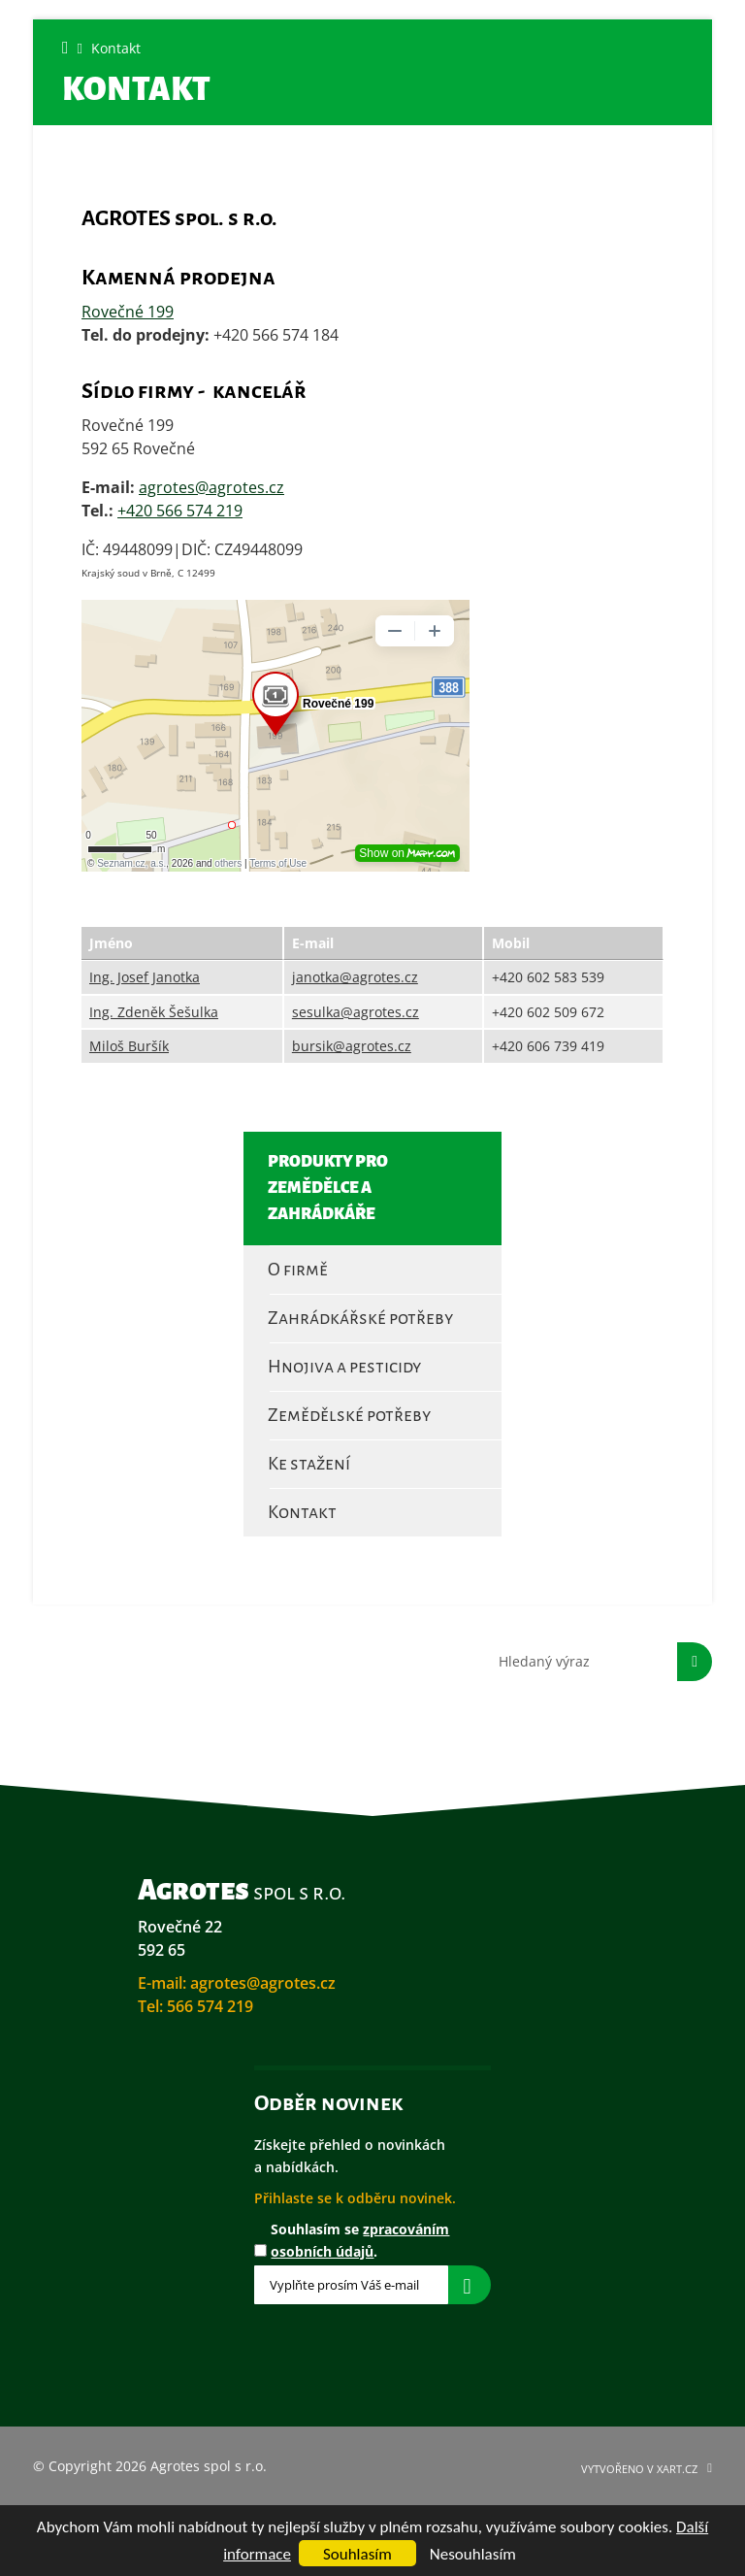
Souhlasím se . (360, 2240)
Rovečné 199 (127, 311)
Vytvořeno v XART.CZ (639, 2468)
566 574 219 (210, 2006)
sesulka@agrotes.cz (355, 1012)
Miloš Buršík (129, 1046)
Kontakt (302, 1512)
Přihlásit (469, 2284)
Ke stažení (309, 1463)
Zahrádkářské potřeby (360, 1318)
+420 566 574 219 (180, 510)
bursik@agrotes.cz (351, 1046)
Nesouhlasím (473, 2554)
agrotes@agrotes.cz (211, 487)
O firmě (298, 1269)
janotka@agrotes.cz (355, 977)
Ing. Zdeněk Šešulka (153, 1012)
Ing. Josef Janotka (144, 977)
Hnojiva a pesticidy (344, 1366)
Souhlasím (357, 2554)
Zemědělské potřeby (349, 1415)
